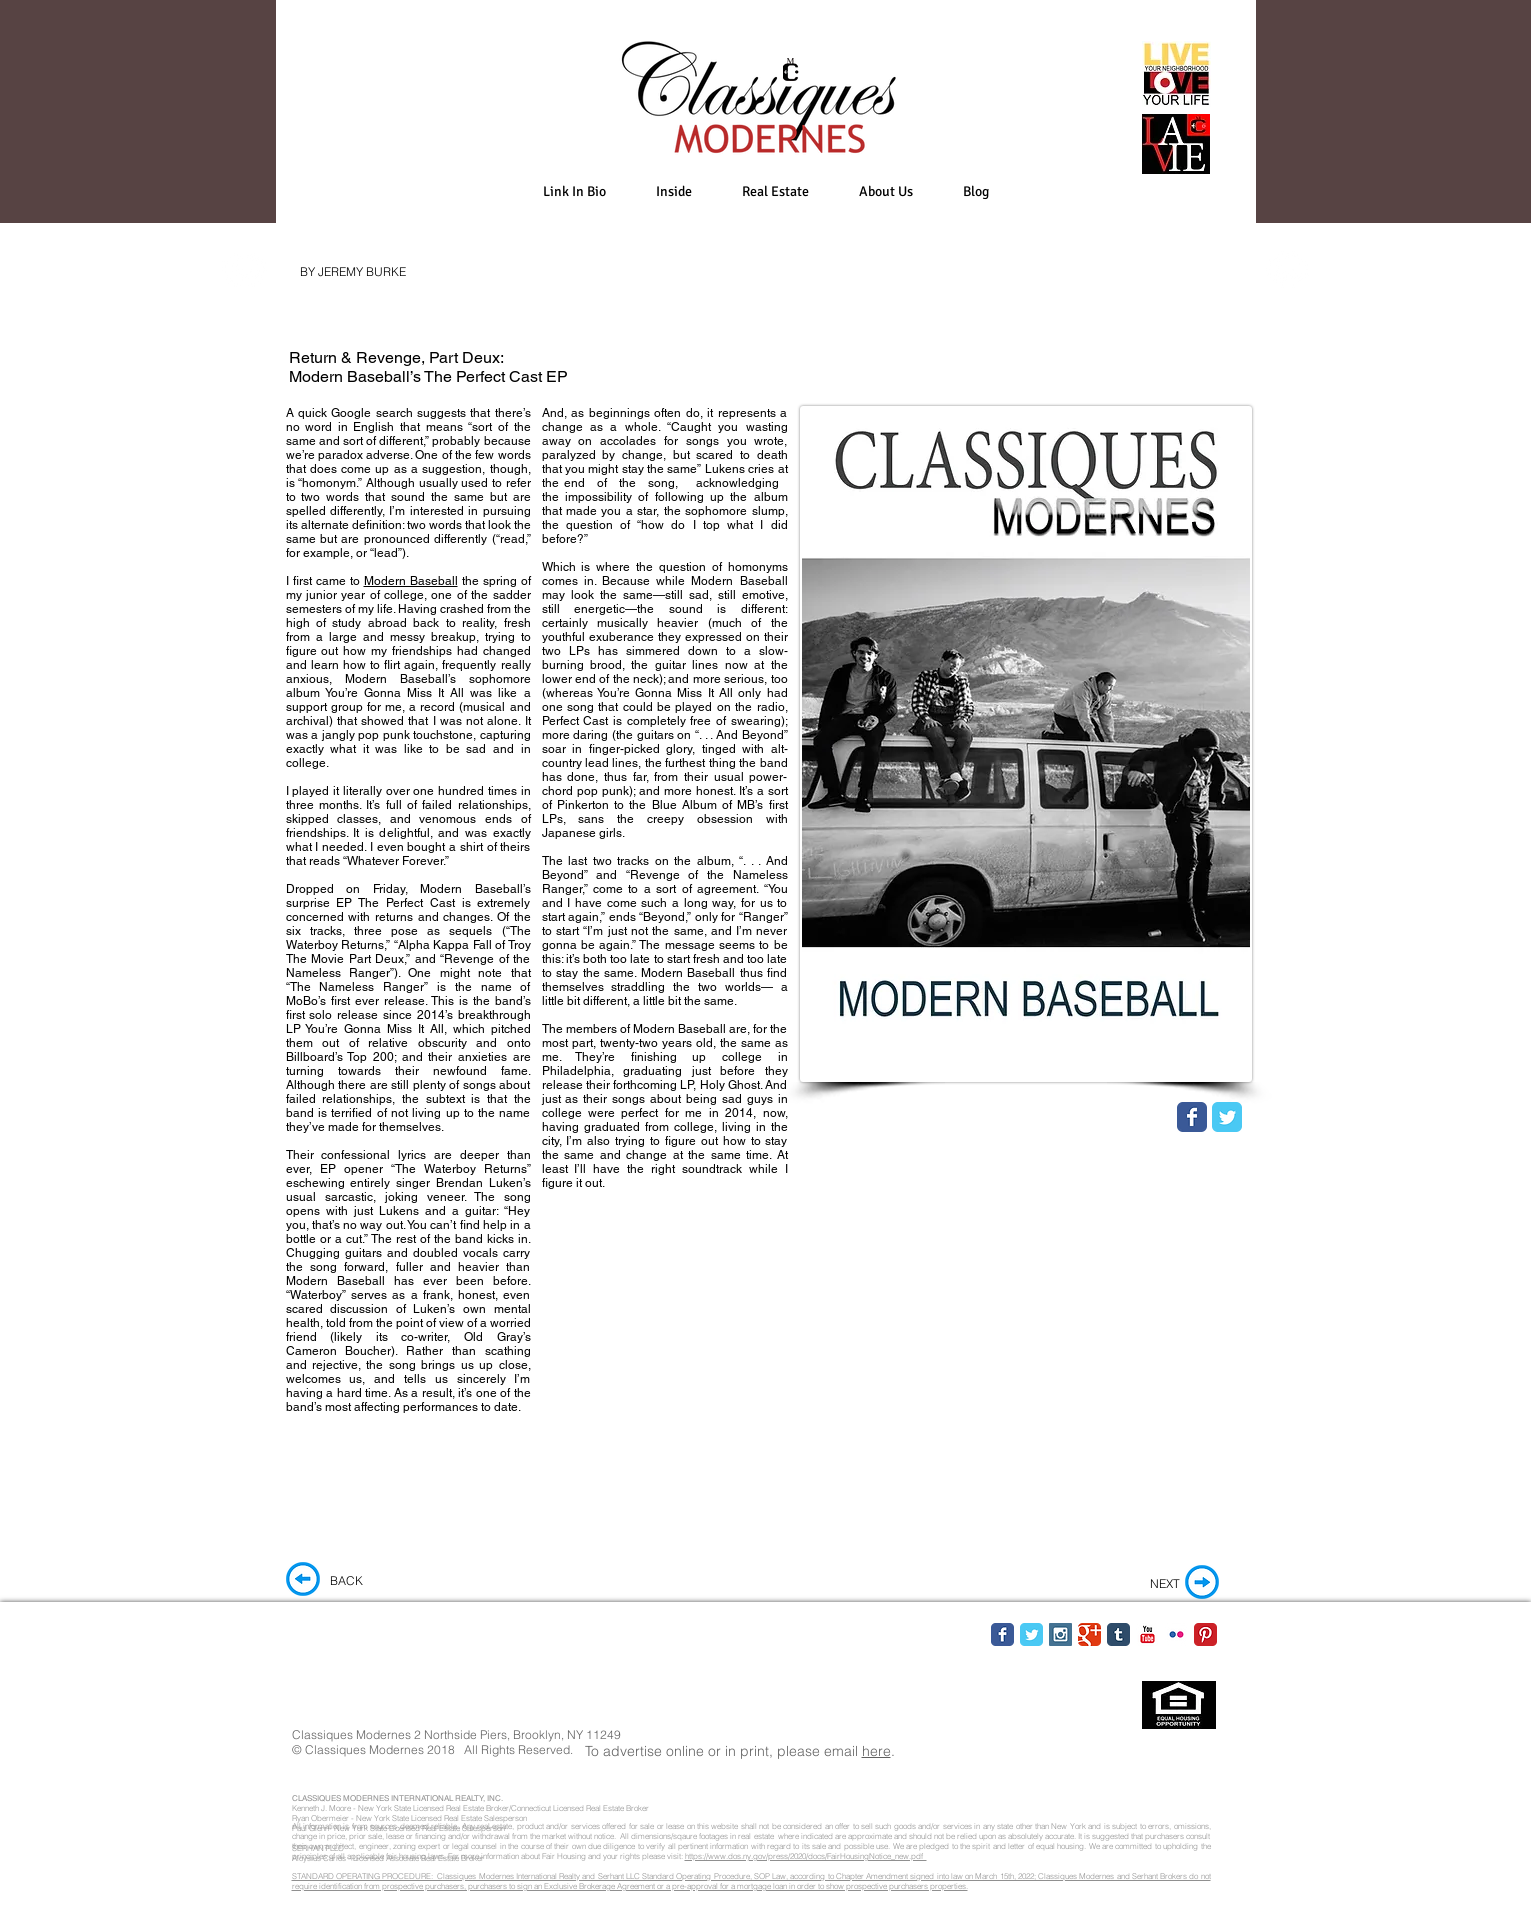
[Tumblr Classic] (1118, 1634)
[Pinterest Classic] (1205, 1634)
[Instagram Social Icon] (1060, 1634)
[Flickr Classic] (1176, 1634)
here (876, 1751)
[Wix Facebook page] (1192, 1117)
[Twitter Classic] (1031, 1634)
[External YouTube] (1026, 1325)
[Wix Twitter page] (1227, 1117)
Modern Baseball (411, 581)
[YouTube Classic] (1147, 1634)
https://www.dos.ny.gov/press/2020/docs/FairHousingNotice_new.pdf (806, 1856)
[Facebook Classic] (1002, 1634)
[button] (674, 191)
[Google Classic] (1089, 1634)
